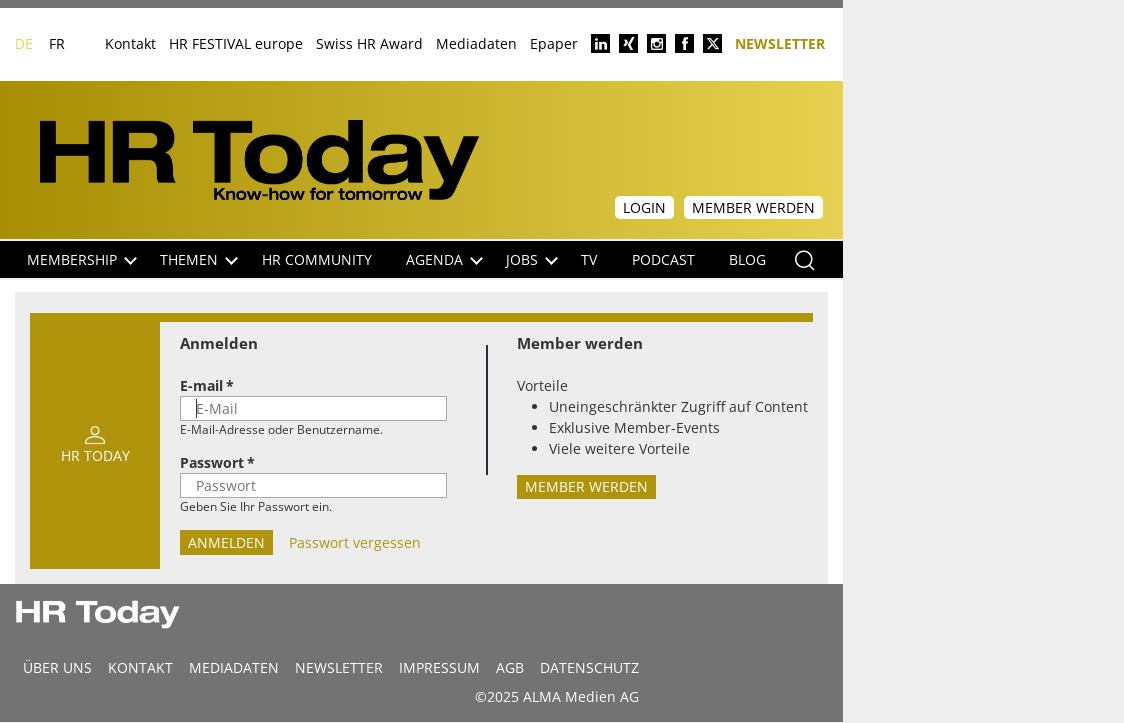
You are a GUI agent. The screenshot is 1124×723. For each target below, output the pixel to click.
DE (24, 43)
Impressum (439, 667)
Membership (82, 259)
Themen (199, 259)
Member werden (753, 207)
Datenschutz (589, 667)
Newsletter (780, 42)
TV (589, 259)
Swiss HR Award (369, 43)
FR (57, 43)
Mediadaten (476, 43)
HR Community (317, 259)
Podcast (663, 259)
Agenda (444, 259)
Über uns (57, 667)
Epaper (554, 43)
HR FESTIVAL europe (236, 43)
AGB (510, 667)
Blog (747, 259)
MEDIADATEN (234, 667)
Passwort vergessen (353, 542)
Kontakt (130, 43)
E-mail (201, 385)
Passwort (212, 462)
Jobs (532, 259)
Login (644, 207)
